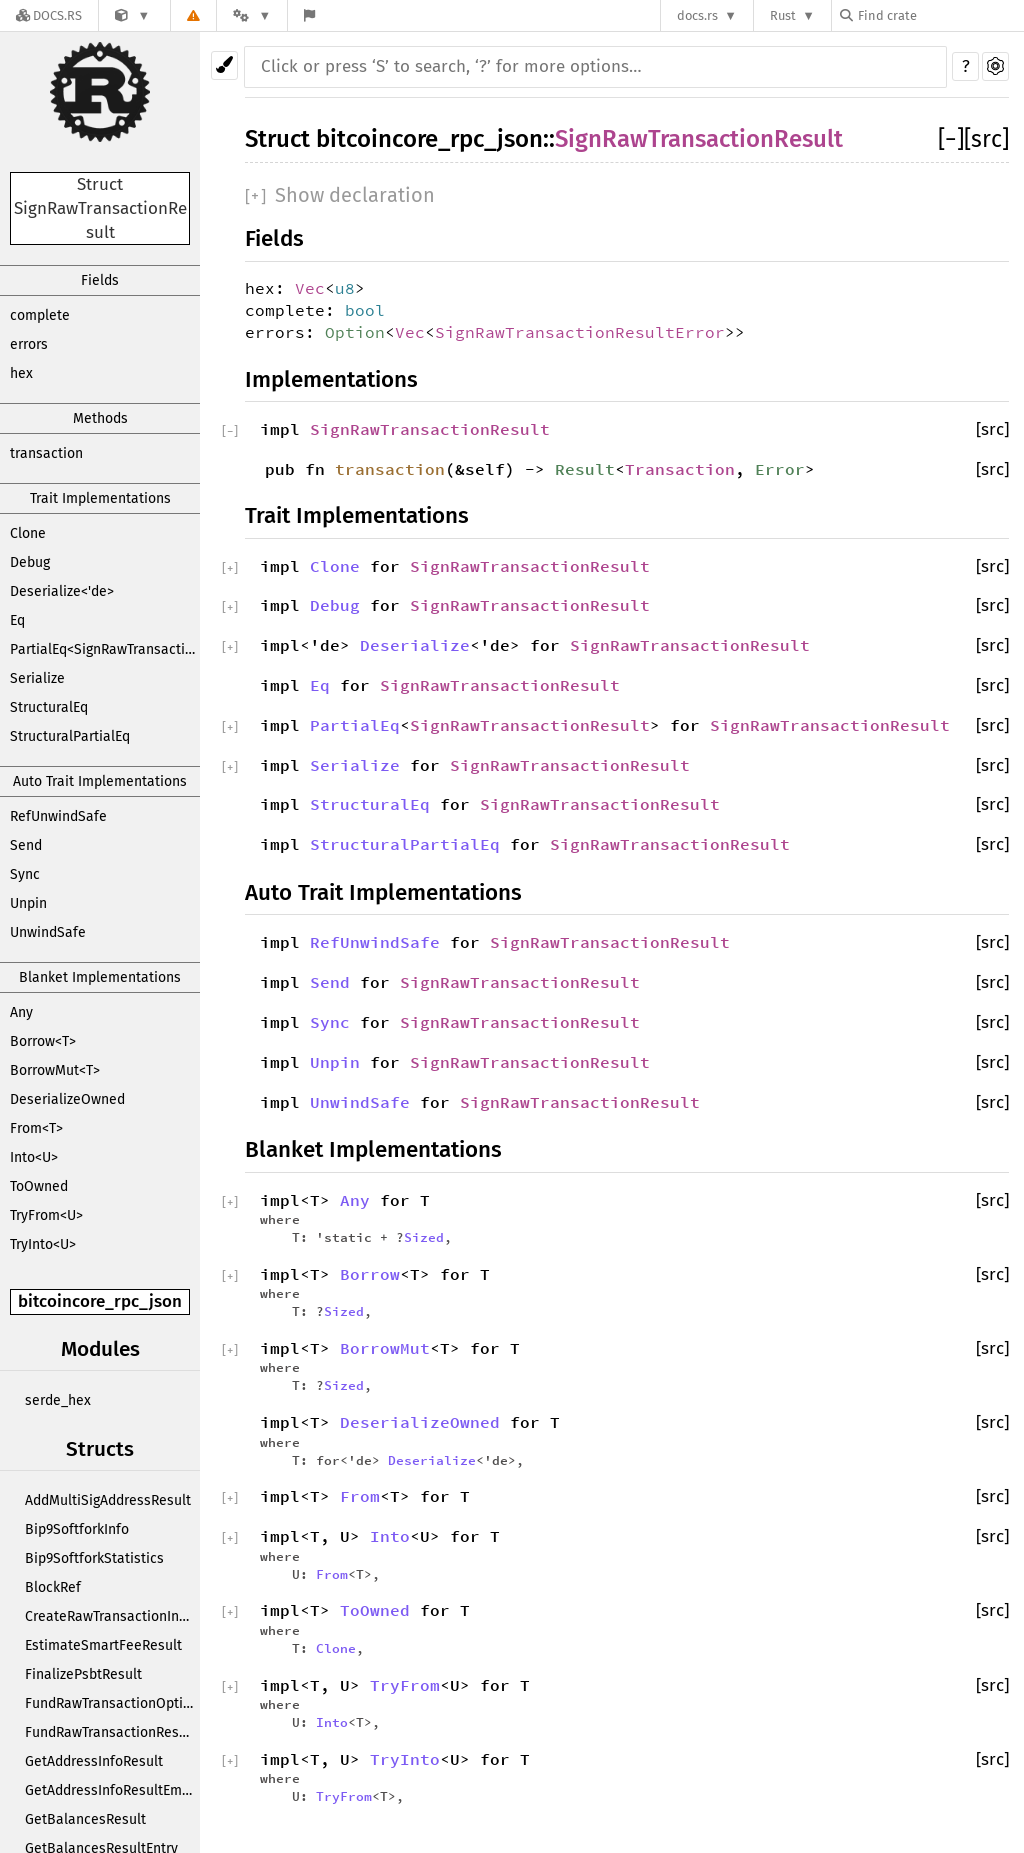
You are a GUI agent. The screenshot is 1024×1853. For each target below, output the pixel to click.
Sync (25, 874)
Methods (100, 418)
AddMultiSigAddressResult (108, 1500)
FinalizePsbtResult (83, 1674)
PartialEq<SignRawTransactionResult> (105, 649)
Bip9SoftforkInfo (77, 1529)
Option (355, 332)
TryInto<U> (43, 1244)
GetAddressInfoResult (94, 1761)
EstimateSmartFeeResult (103, 1645)
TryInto (405, 1759)
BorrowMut (385, 1348)
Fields (100, 280)
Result (585, 469)
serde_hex (58, 1400)
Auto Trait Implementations (100, 781)
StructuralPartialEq (70, 736)
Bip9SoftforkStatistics (94, 1558)
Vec (310, 288)
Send (26, 845)
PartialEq (355, 725)
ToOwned (39, 1186)
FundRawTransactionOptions (112, 1703)
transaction (46, 453)
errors (29, 344)
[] (951, 139)
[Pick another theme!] (224, 65)
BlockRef (53, 1587)
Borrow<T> (43, 1041)
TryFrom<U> (46, 1215)
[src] (986, 139)
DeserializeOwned (67, 1099)
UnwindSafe (48, 932)
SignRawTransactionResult (699, 139)
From (360, 1496)
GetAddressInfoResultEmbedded (112, 1790)
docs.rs (697, 15)
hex (21, 373)
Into (390, 1536)
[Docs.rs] (49, 15)
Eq (17, 620)
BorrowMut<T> (55, 1070)
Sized (424, 1237)
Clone (28, 533)
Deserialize (415, 645)
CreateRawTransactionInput (112, 1616)
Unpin (28, 903)
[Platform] (252, 15)
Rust (783, 15)
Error (780, 469)
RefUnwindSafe (58, 816)
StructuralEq (49, 707)
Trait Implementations (100, 498)
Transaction (680, 469)
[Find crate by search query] (940, 15)
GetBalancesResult (85, 1819)
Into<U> (34, 1157)
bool (365, 310)
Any (21, 1012)
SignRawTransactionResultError (580, 332)
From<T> (36, 1128)
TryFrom (405, 1685)
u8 (345, 288)
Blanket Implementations (100, 977)
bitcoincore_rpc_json (100, 1301)
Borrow (370, 1274)
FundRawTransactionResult (110, 1732)
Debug (30, 562)
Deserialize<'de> (62, 591)
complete (40, 315)
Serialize (37, 678)
